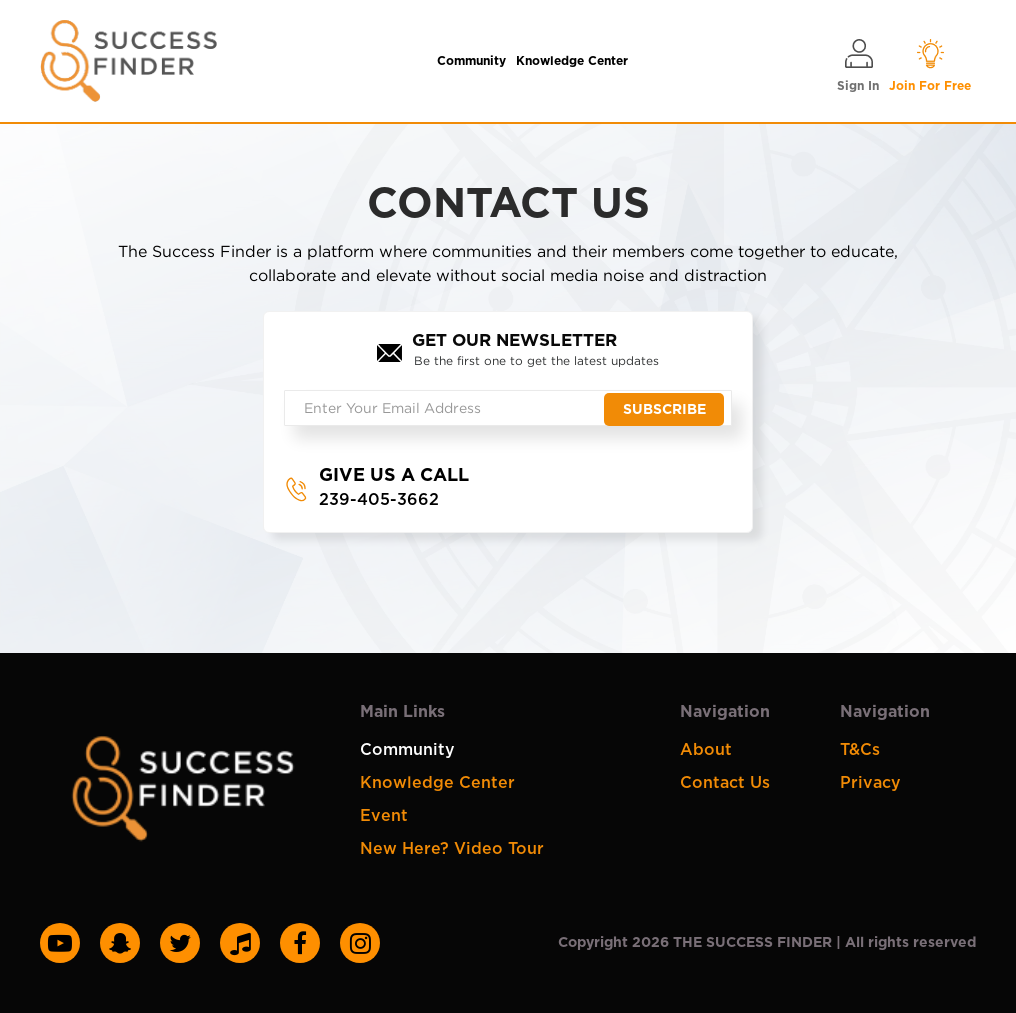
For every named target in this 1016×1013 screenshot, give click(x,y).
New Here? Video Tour (452, 849)
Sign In (858, 64)
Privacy (870, 783)
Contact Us (725, 783)
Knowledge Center (572, 61)
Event (384, 816)
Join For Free (930, 64)
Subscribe (664, 410)
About (706, 750)
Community (471, 61)
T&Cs (860, 750)
